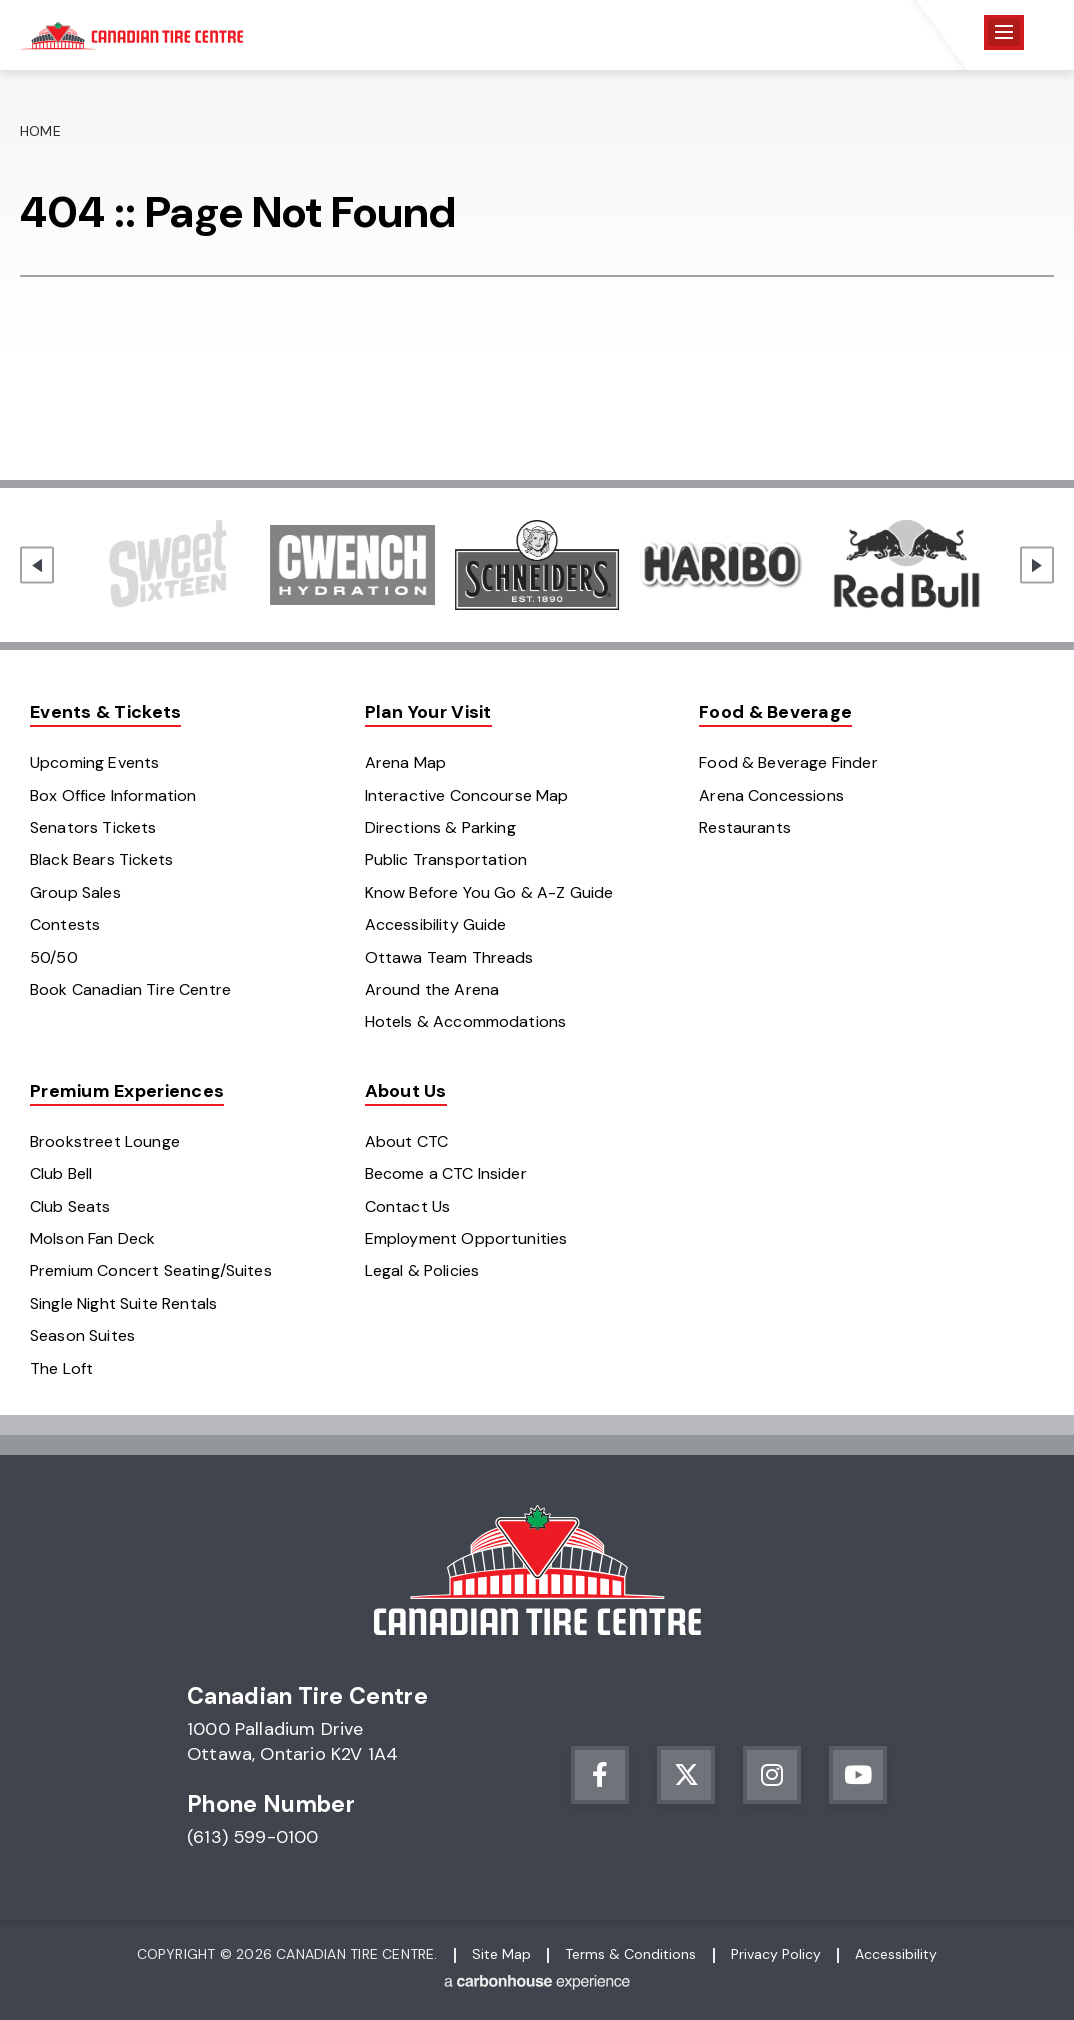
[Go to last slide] (37, 565)
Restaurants (745, 827)
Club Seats (70, 1206)
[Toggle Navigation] (1004, 32)
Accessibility (896, 1954)
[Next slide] (1037, 565)
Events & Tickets (105, 712)
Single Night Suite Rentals (123, 1303)
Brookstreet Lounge (105, 1141)
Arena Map (405, 762)
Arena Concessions (771, 795)
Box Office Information (113, 795)
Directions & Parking (440, 827)
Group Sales (75, 892)
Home (40, 131)
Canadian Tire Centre (131, 35)
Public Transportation (446, 859)
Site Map (501, 1954)
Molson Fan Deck (92, 1238)
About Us (406, 1091)
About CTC (406, 1141)
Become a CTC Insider (446, 1173)
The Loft (61, 1368)
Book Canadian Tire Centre (130, 989)
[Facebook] (600, 1775)
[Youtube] (858, 1775)
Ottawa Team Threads (449, 957)
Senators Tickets (93, 827)
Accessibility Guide (436, 924)
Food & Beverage (775, 712)
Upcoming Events (94, 762)
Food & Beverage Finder (788, 762)
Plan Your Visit (428, 712)
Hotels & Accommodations (466, 1021)
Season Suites (82, 1335)
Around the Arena (432, 989)
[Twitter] (686, 1775)
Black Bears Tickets (101, 859)
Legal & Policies (422, 1270)
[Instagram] (772, 1775)
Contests (65, 924)
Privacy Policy (776, 1954)
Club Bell (61, 1173)
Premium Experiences (127, 1091)
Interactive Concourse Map (467, 795)
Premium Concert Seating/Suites (151, 1270)
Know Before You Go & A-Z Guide (489, 892)
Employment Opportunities (466, 1238)
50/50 (54, 957)
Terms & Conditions (630, 1954)
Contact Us (408, 1206)
